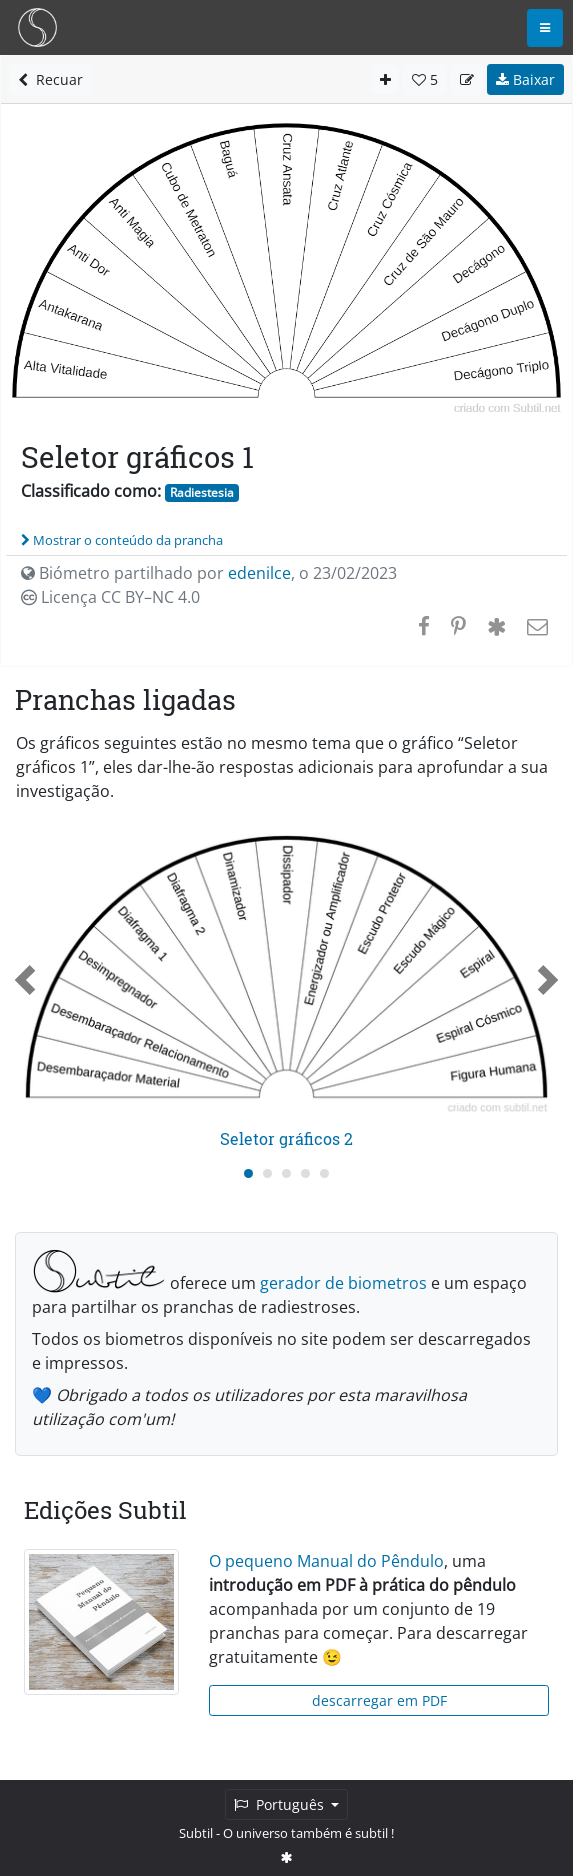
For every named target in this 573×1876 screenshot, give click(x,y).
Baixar (525, 79)
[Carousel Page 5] (324, 1173)
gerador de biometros (343, 1283)
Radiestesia (202, 492)
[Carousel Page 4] (305, 1173)
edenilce (259, 573)
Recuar (50, 79)
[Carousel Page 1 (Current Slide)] (248, 1173)
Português (281, 1804)
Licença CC (110, 597)
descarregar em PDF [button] (379, 1700)
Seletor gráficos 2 (286, 1138)
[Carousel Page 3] (286, 1173)
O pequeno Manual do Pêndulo (326, 1561)
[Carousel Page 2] (267, 1173)
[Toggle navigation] (545, 28)
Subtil (196, 1833)
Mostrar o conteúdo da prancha (122, 540)
